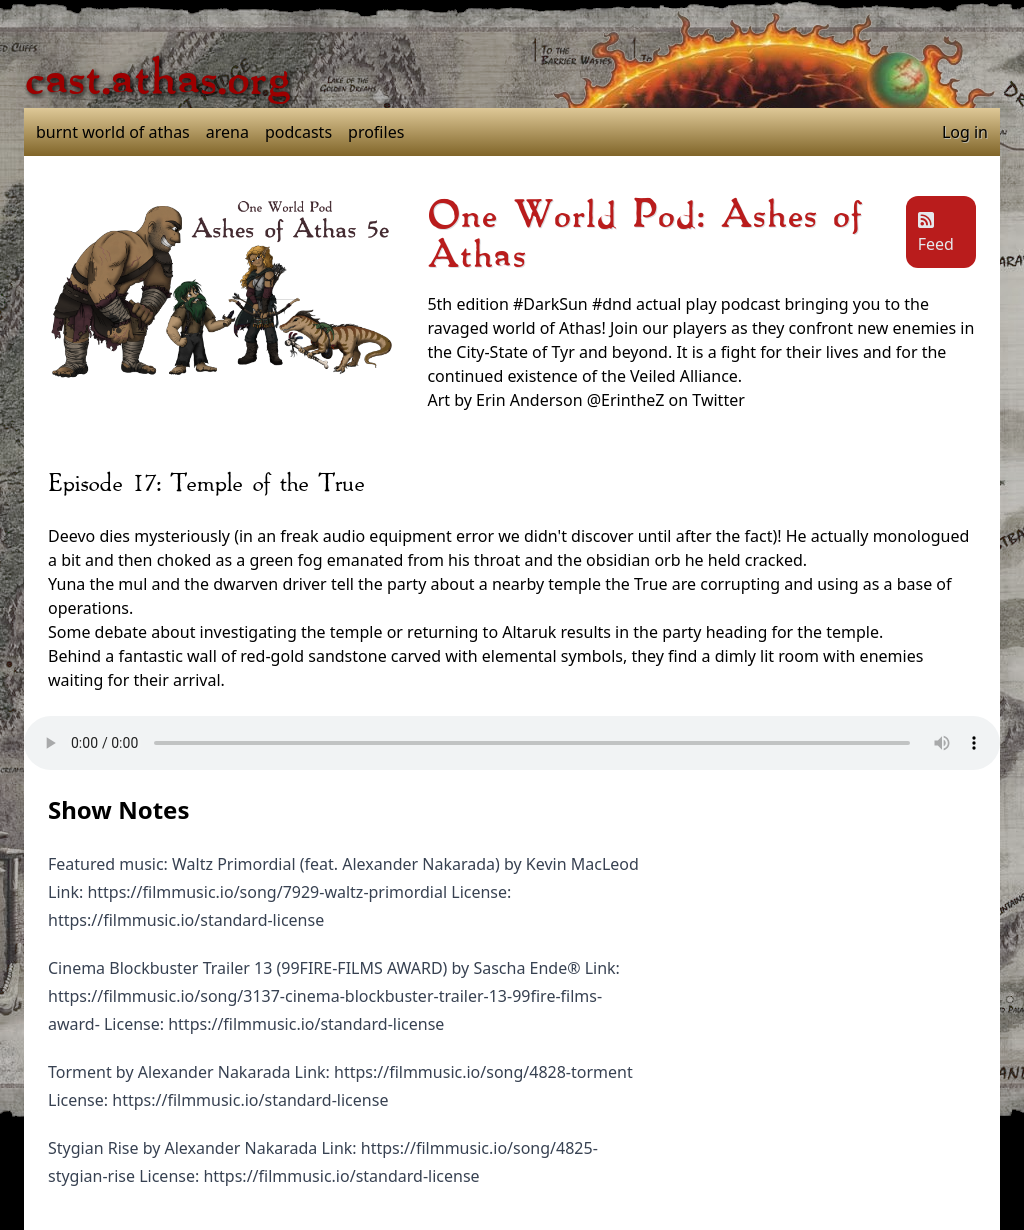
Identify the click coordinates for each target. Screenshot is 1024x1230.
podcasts (298, 132)
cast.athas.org (157, 80)
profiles (376, 132)
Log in (965, 132)
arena (227, 132)
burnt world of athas (113, 132)
